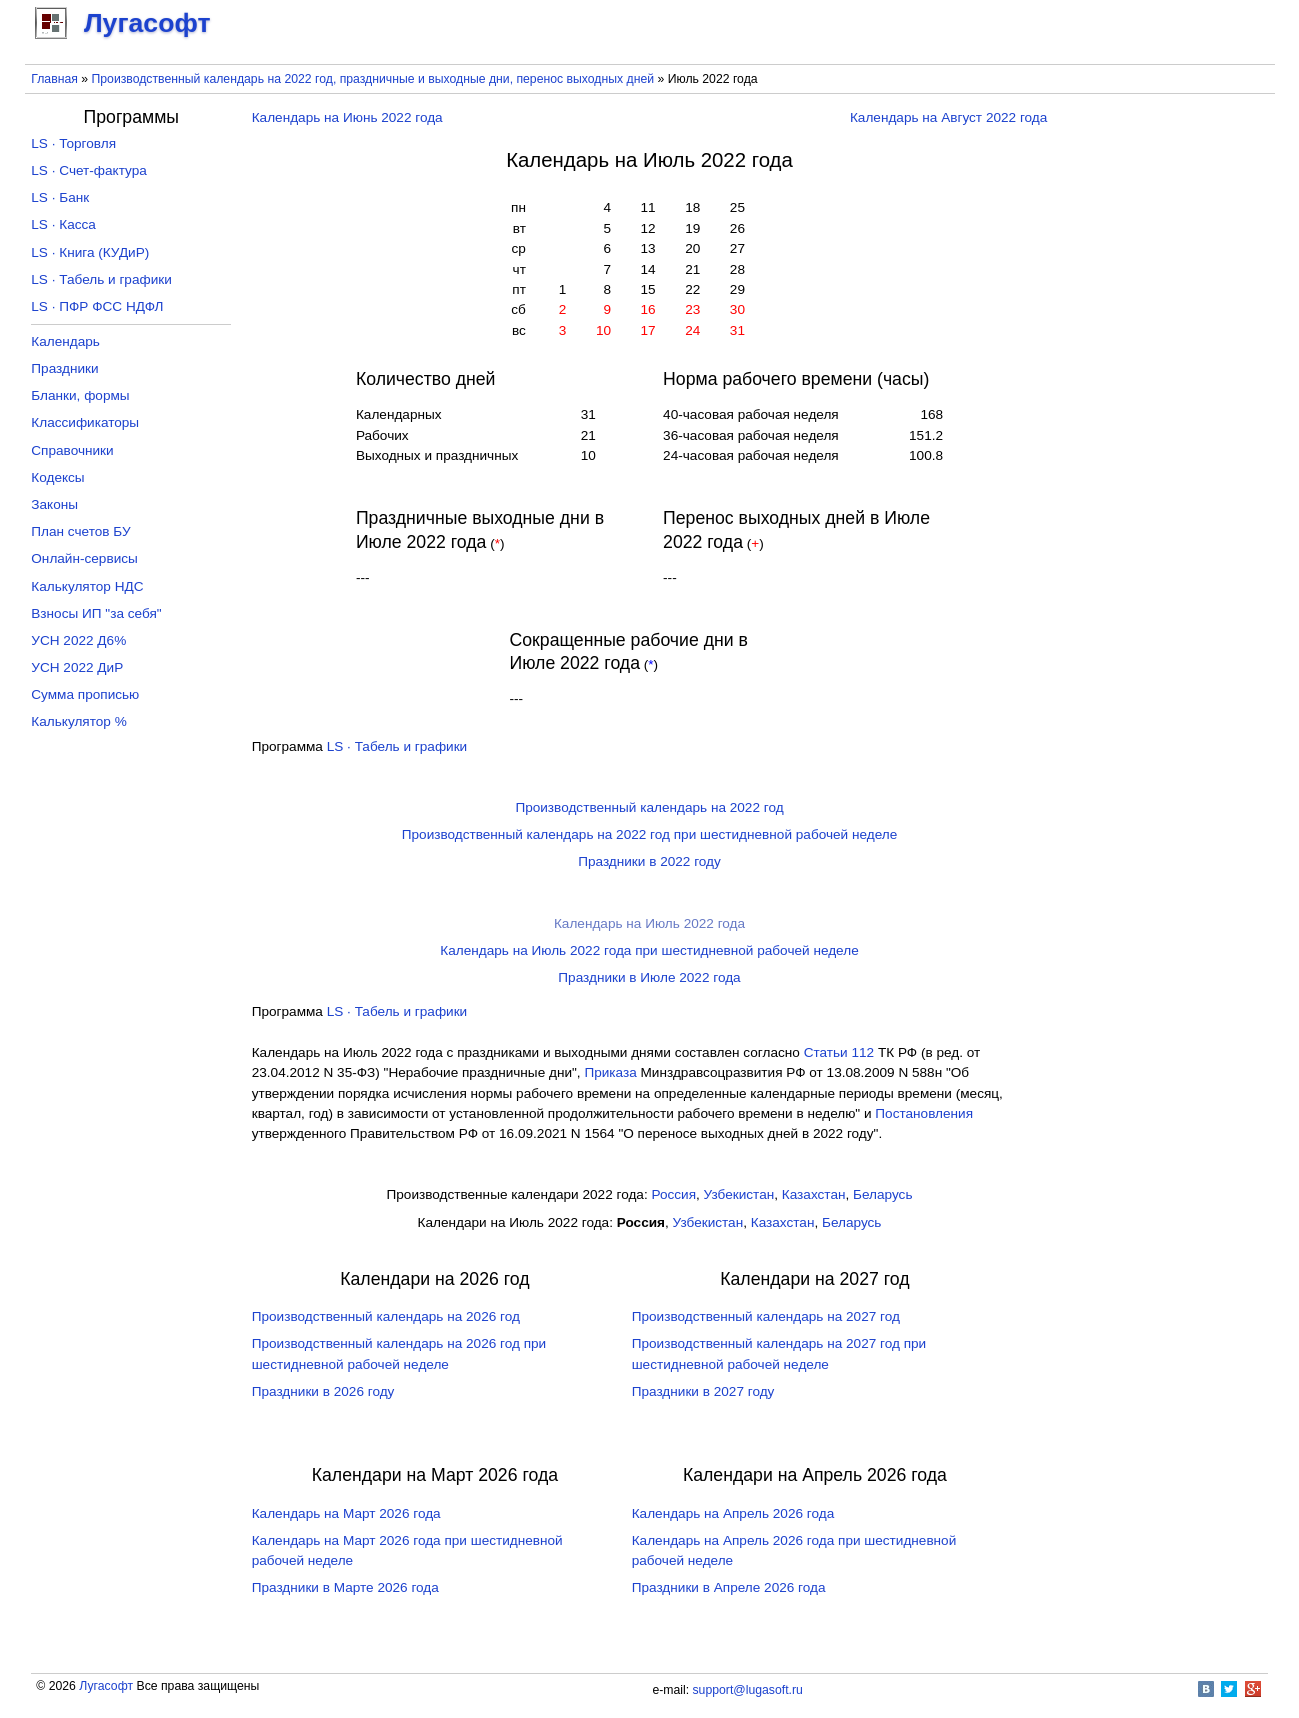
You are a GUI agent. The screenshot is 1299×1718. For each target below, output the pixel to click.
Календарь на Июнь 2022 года (347, 117)
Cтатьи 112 (839, 1052)
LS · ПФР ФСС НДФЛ (97, 306)
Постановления (924, 1113)
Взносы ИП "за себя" (96, 613)
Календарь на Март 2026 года (346, 1513)
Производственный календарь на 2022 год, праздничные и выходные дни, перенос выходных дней (372, 79)
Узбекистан (739, 1194)
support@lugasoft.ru (748, 1690)
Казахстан (814, 1194)
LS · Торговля (73, 143)
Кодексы (57, 477)
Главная (54, 79)
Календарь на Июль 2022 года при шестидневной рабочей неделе (649, 950)
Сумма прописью (85, 694)
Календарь (65, 341)
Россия (673, 1194)
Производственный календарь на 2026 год (386, 1316)
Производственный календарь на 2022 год (649, 807)
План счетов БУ (80, 531)
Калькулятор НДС (87, 586)
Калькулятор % (78, 721)
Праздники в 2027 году (703, 1391)
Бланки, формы (80, 395)
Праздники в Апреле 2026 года (729, 1587)
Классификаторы (85, 422)
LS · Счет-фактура (89, 170)
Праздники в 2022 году (649, 861)
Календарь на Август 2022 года (948, 117)
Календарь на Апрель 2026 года (733, 1513)
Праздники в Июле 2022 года (649, 977)
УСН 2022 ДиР (77, 667)
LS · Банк (60, 197)
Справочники (72, 450)
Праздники (64, 368)
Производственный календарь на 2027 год (766, 1316)
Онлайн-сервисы (84, 558)
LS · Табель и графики (397, 746)
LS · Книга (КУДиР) (90, 252)
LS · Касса (63, 224)
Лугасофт (106, 1686)
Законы (54, 504)
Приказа (610, 1072)
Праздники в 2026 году (323, 1391)
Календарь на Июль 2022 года (649, 923)
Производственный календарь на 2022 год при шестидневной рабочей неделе (650, 834)
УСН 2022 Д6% (78, 640)
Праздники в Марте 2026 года (345, 1587)
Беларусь (882, 1194)
